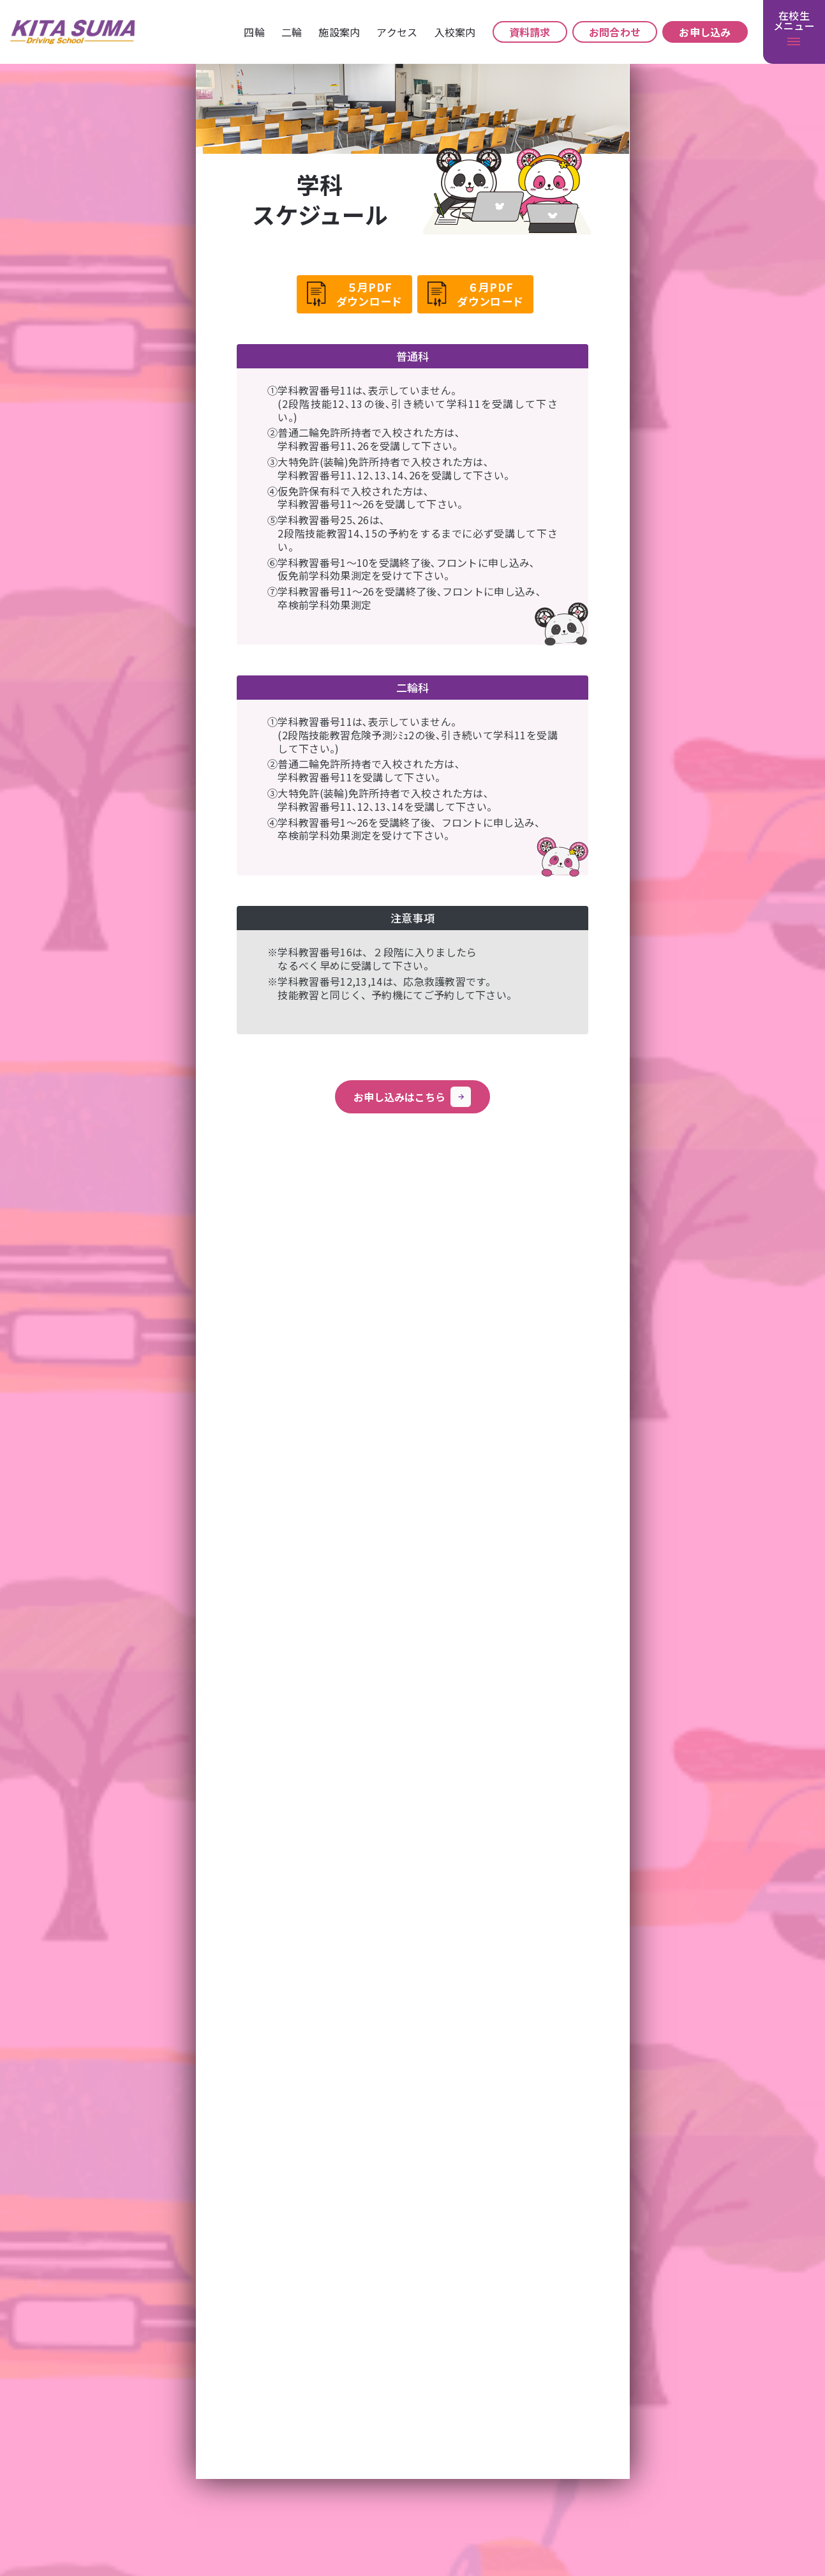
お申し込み (705, 32)
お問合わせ (615, 32)
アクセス (396, 32)
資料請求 (530, 32)
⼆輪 (291, 32)
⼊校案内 (455, 32)
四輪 (254, 32)
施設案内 (339, 32)
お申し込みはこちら (412, 1097)
